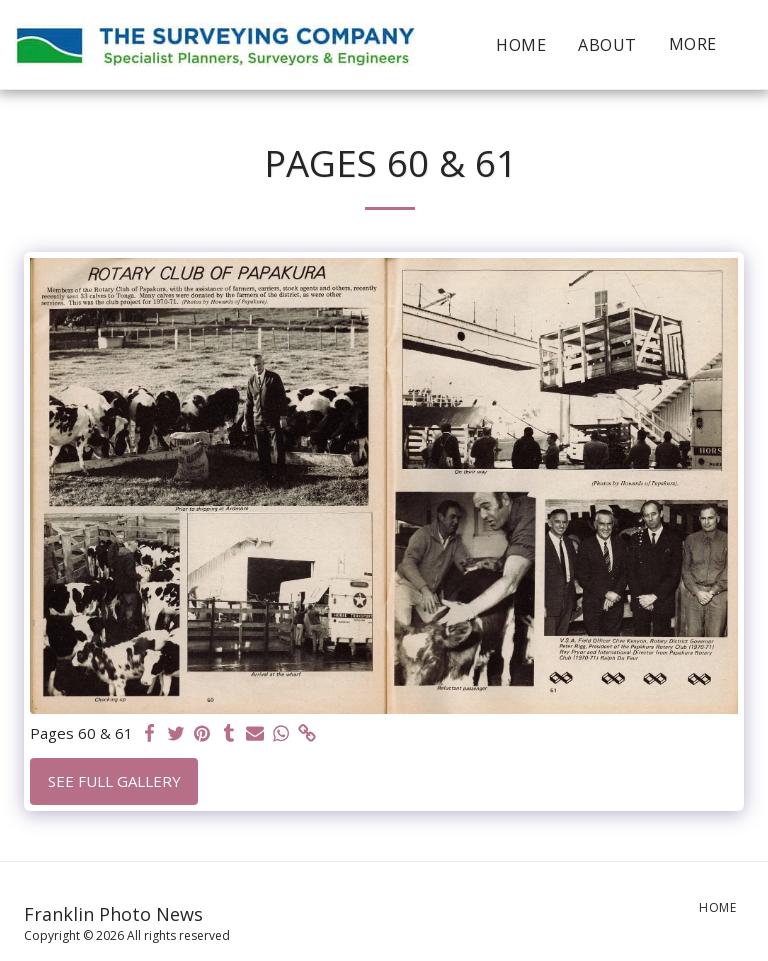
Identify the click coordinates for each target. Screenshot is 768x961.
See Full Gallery (114, 781)
